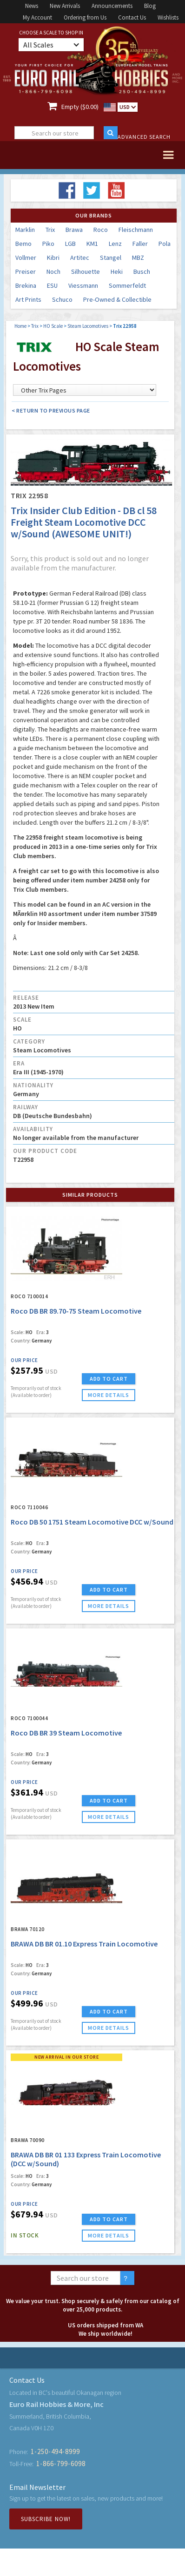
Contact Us (132, 17)
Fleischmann (136, 229)
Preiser (25, 271)
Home (20, 326)
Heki (117, 271)
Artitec (79, 257)
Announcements (112, 6)
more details (108, 1394)
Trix (50, 229)
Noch (53, 271)
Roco (100, 229)
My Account (37, 17)
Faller (140, 243)
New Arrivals (65, 6)
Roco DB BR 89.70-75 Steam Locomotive (76, 1310)
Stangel (110, 257)
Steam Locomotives (87, 326)
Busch (141, 271)
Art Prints (28, 299)
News (31, 6)
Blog (150, 6)
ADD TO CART (109, 1378)
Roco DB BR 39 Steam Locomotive (66, 1732)
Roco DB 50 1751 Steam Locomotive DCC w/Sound (92, 1521)
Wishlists (168, 17)
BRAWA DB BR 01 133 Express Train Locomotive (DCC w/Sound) (86, 2159)
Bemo (23, 243)
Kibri (53, 257)
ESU (52, 285)
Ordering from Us (85, 17)
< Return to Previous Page (51, 410)
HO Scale (53, 326)
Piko (48, 243)
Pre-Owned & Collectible (117, 299)
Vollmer (25, 257)
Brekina (25, 285)
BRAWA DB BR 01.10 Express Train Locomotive (84, 1943)
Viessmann (83, 285)
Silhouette (85, 271)
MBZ (138, 257)
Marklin (25, 229)
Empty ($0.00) (80, 106)
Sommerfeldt (127, 285)
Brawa (74, 229)
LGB (70, 243)
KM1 (92, 243)
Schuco (62, 299)
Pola (165, 243)
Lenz (115, 243)
